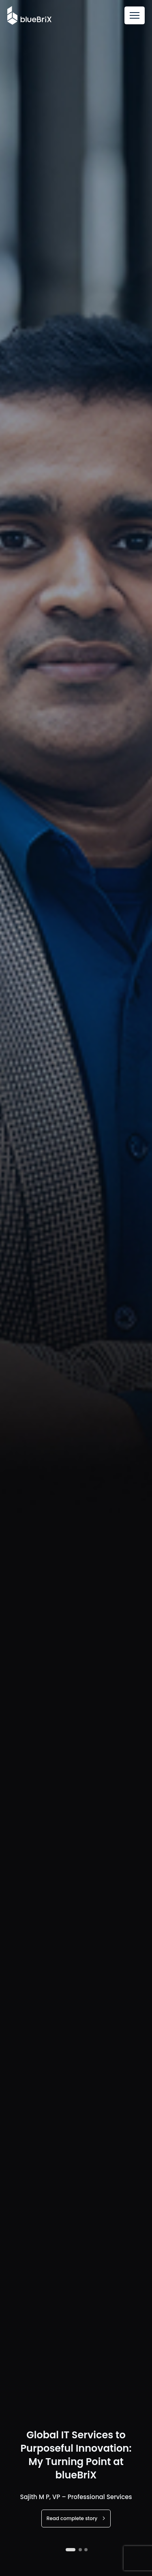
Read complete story (76, 2518)
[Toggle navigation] (134, 15)
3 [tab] (86, 2549)
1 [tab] (70, 2549)
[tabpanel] (76, 1288)
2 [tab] (80, 2549)
